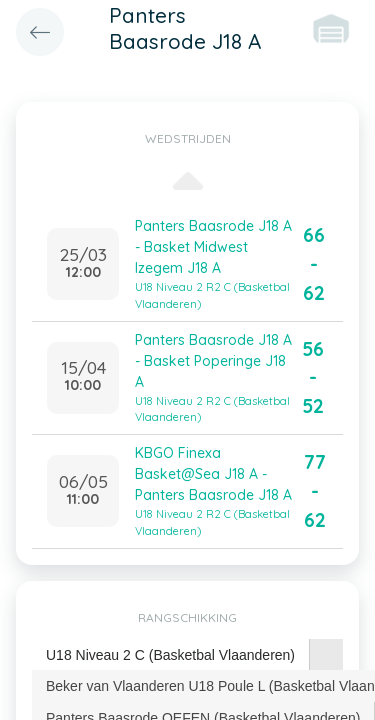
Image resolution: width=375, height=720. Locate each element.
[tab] (171, 655)
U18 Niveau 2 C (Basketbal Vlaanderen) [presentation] (170, 655)
